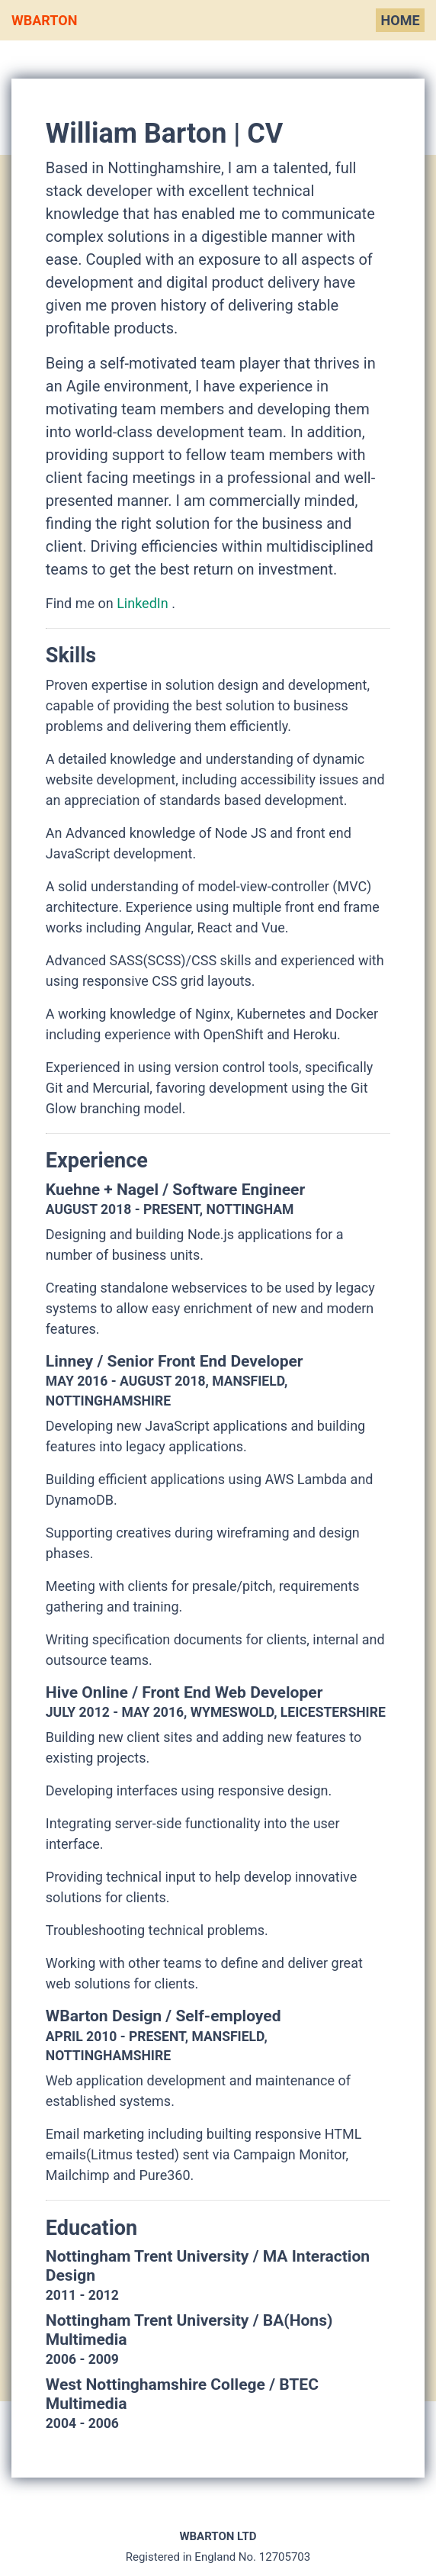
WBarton (44, 20)
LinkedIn (144, 603)
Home (400, 20)
